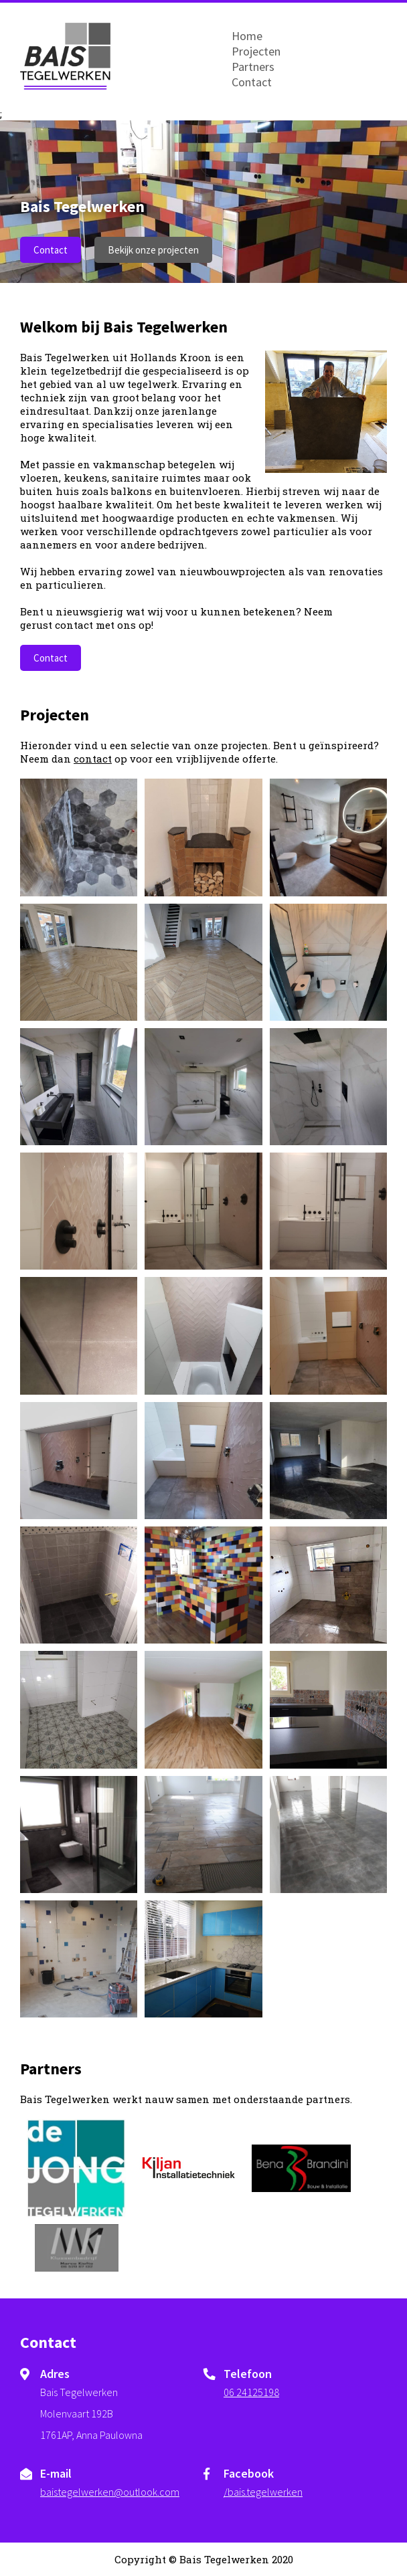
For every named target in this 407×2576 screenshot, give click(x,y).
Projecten (256, 51)
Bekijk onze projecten (153, 249)
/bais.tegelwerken (263, 2491)
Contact (252, 82)
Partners (253, 66)
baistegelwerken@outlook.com (109, 2491)
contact (93, 758)
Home (247, 35)
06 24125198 (251, 2392)
